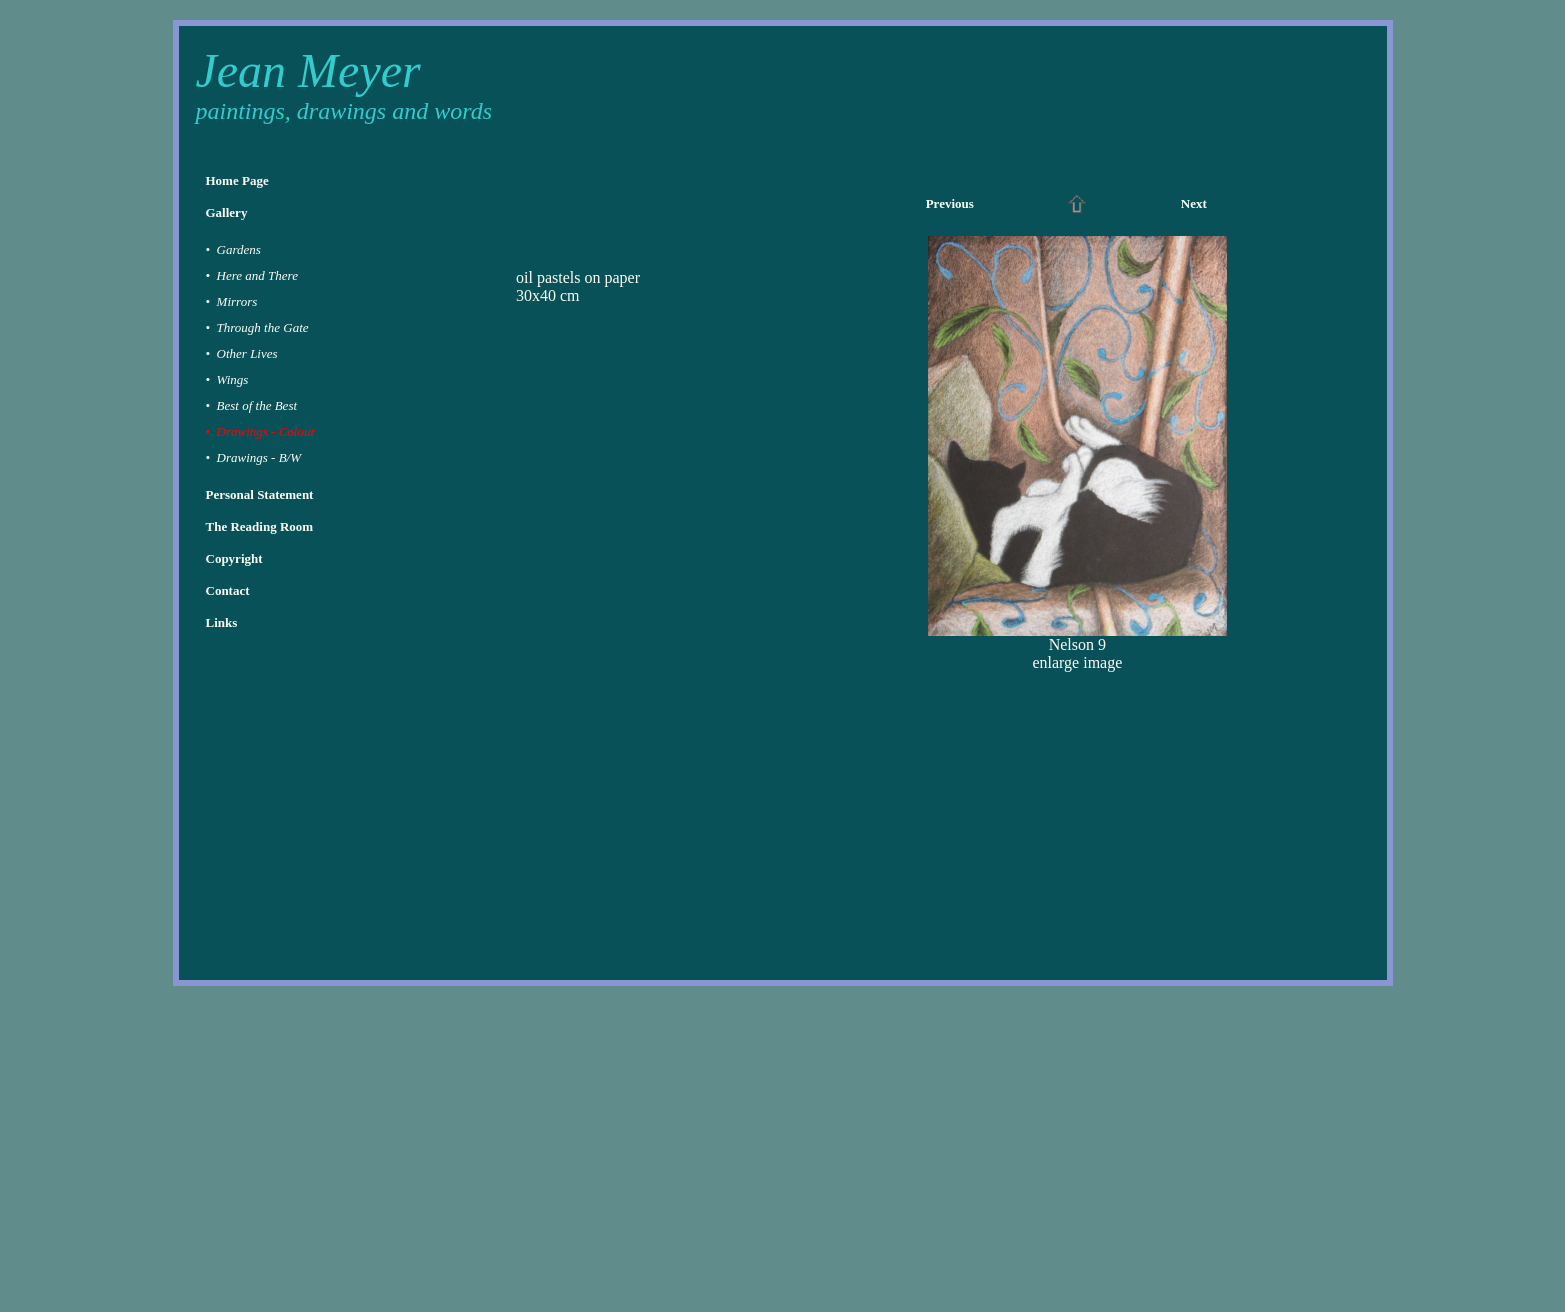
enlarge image (1077, 662)
